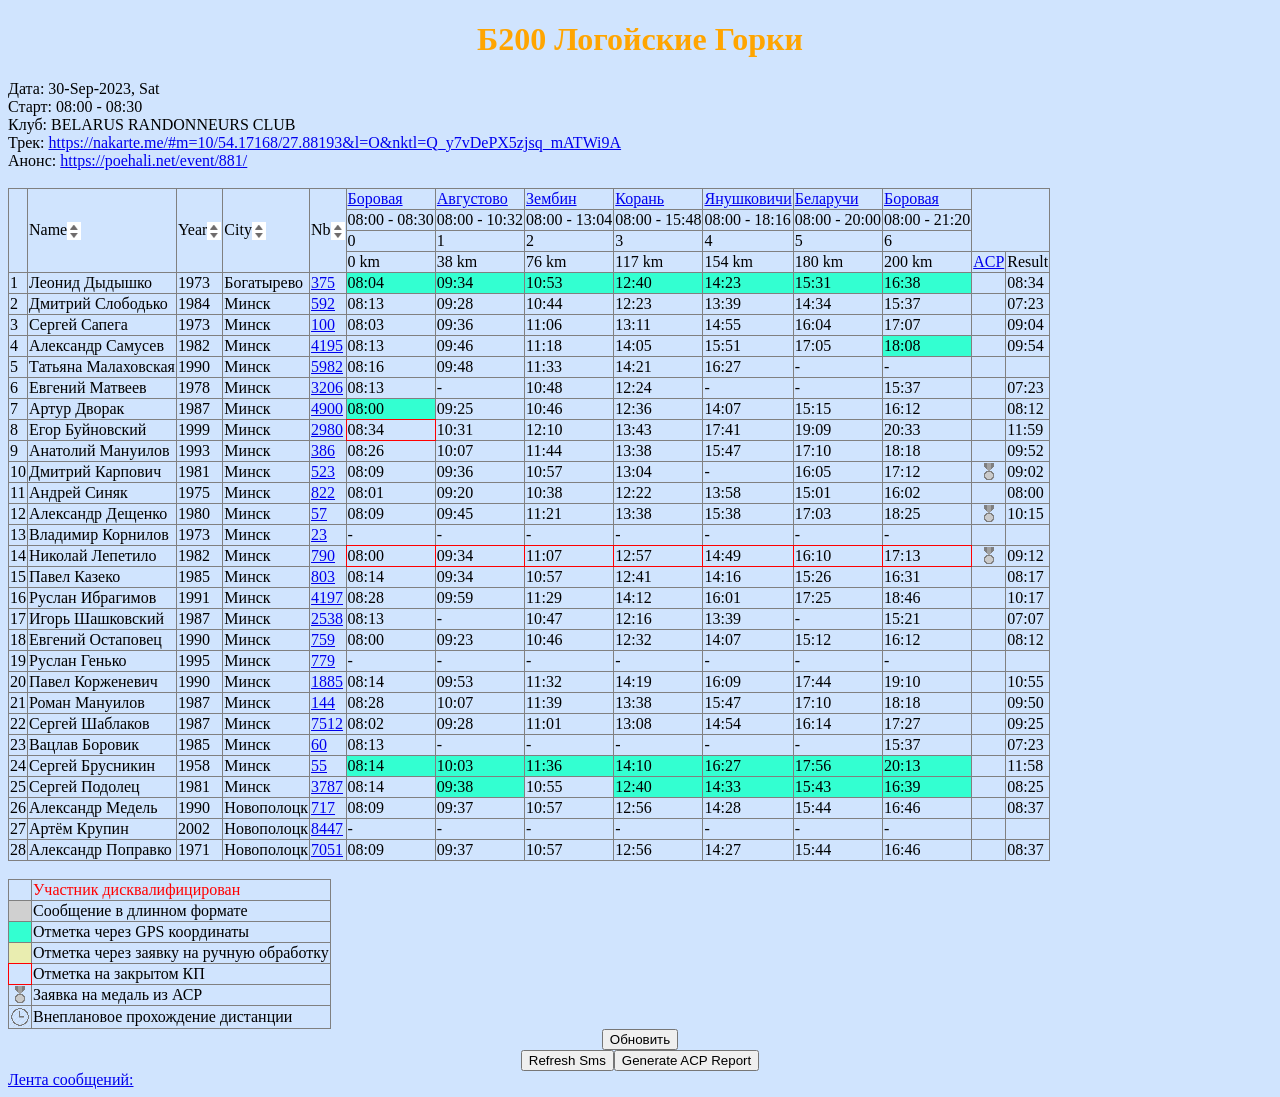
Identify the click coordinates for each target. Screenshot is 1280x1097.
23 (319, 534)
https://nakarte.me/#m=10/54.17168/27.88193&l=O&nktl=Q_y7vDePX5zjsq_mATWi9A (334, 142)
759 (323, 639)
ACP (988, 261)
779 (323, 660)
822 (323, 492)
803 (323, 576)
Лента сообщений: (71, 1079)
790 (323, 555)
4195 (327, 345)
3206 (327, 387)
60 (319, 744)
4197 (327, 597)
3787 (327, 786)
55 (319, 765)
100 (323, 324)
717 (323, 807)
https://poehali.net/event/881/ (153, 160)
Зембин (551, 198)
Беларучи (827, 198)
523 (323, 471)
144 (323, 702)
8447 (327, 828)
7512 (327, 723)
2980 (327, 429)
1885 (327, 681)
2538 (327, 618)
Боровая (375, 198)
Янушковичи (747, 198)
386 (323, 450)
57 (319, 513)
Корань (639, 198)
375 (323, 282)
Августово (472, 198)
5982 (327, 366)
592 (323, 303)
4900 (327, 408)
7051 (327, 849)
